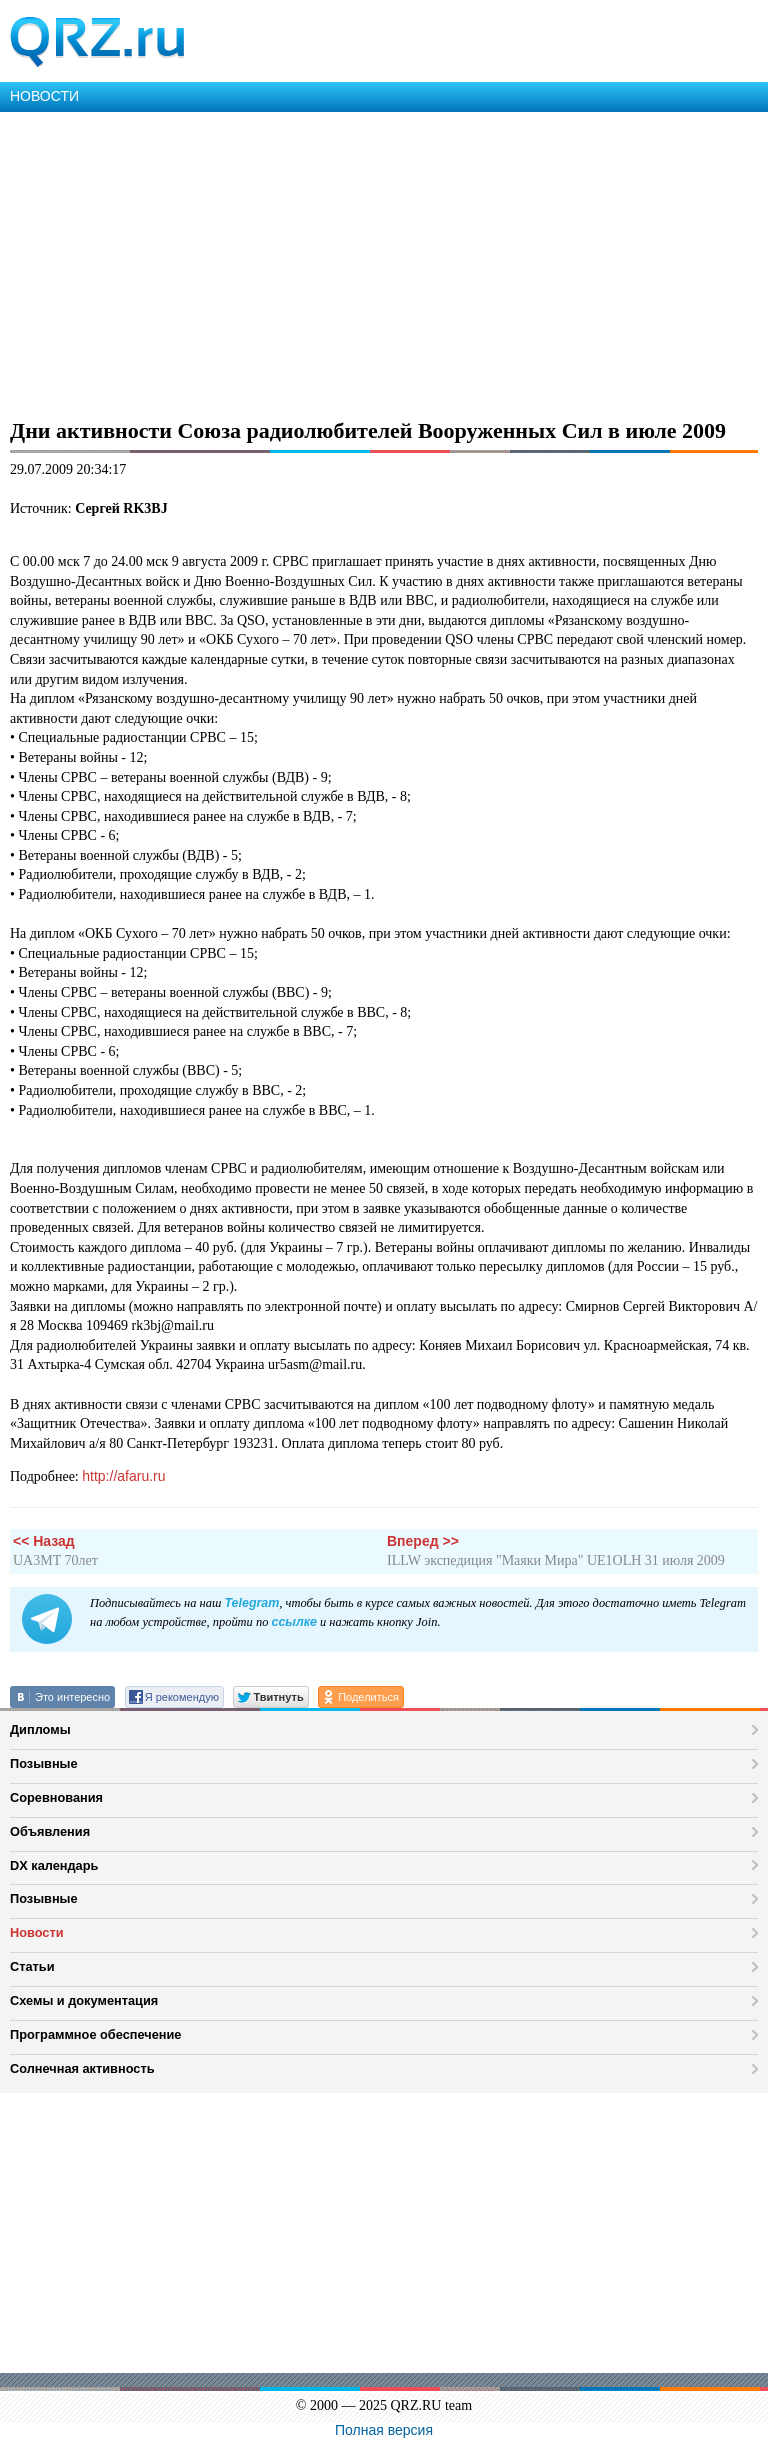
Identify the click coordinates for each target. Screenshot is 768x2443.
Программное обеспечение (95, 2034)
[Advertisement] (384, 262)
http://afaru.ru (123, 1476)
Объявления (50, 1831)
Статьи (32, 1966)
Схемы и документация (84, 2000)
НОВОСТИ (44, 96)
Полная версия (384, 2430)
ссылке (293, 1622)
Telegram (251, 1603)
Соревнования (56, 1797)
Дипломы (40, 1729)
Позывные (44, 1763)
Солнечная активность (82, 2068)
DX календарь (54, 1865)
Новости (37, 1932)
